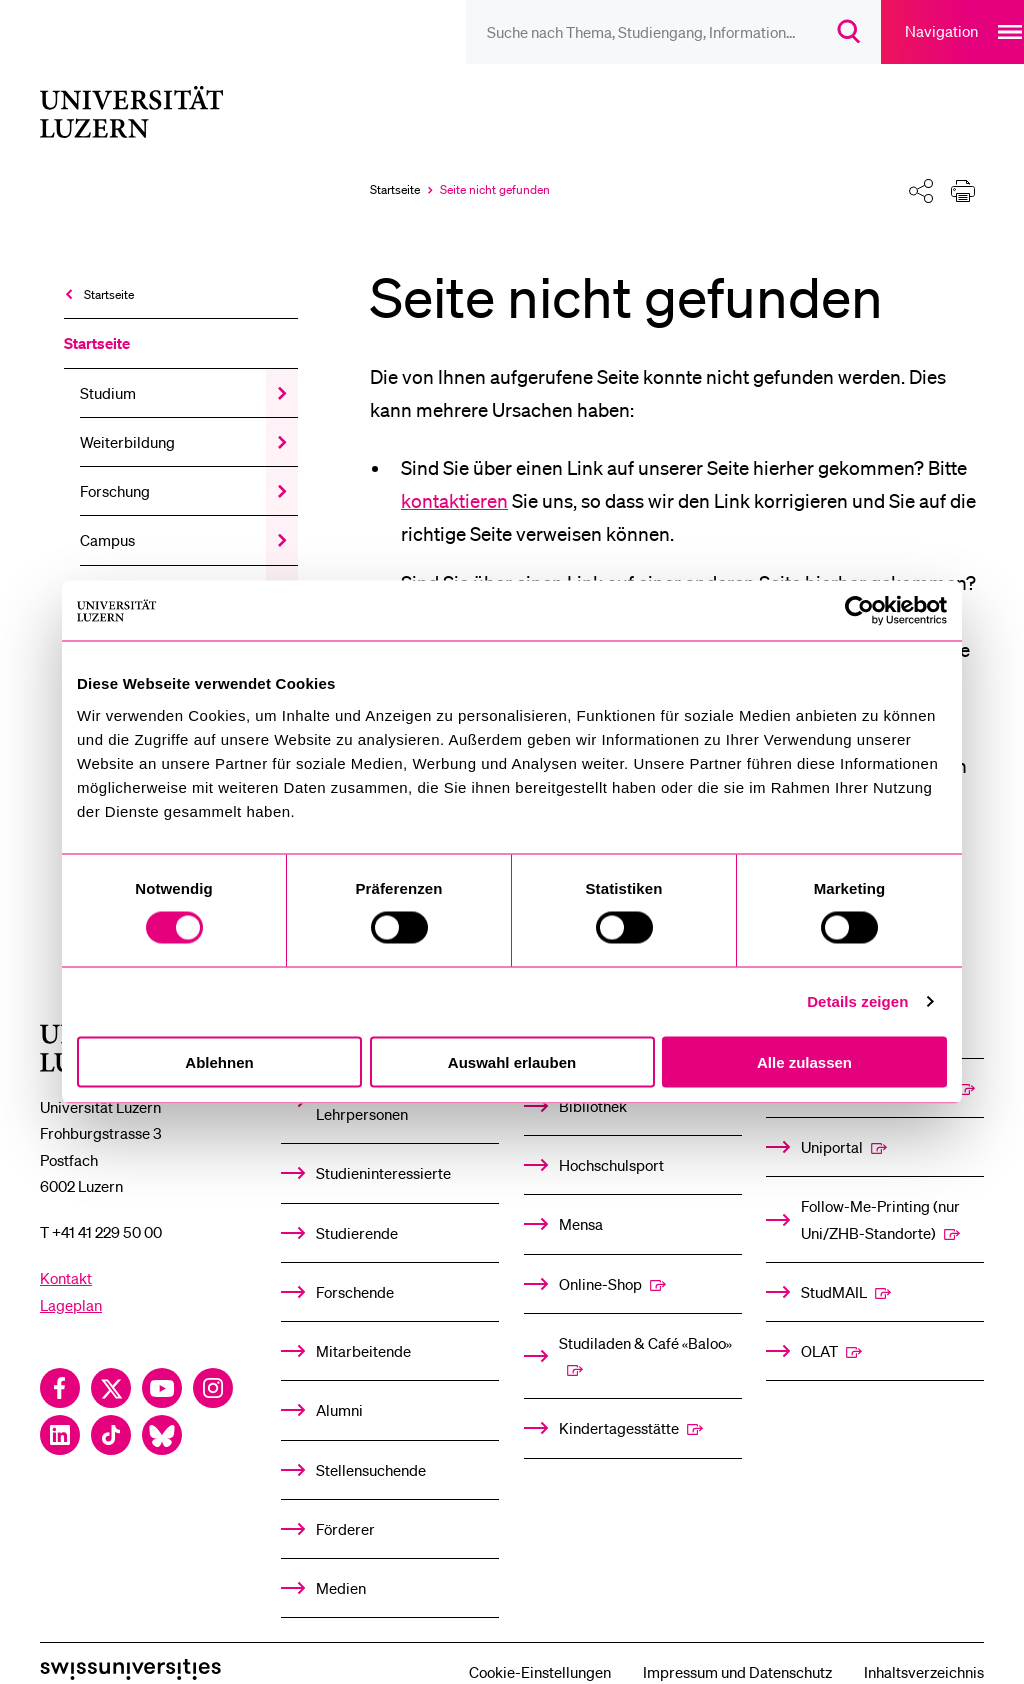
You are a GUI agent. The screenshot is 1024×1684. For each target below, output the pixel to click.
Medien (341, 1562)
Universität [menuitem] (116, 564)
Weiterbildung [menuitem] (127, 416)
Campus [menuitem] (107, 514)
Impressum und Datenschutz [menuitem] (737, 1646)
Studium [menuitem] (108, 367)
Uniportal (832, 1121)
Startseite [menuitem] (109, 268)
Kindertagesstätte (619, 1402)
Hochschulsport (611, 1139)
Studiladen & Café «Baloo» (645, 1317)
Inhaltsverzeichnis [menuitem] (924, 1646)
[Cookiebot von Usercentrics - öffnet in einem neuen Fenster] (859, 611)
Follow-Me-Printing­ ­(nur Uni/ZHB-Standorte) (880, 1193)
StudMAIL (834, 1266)
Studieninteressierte (383, 1147)
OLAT (819, 1325)
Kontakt (66, 1252)
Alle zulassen (804, 1061)
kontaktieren (454, 475)
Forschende (355, 1266)
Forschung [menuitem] (115, 465)
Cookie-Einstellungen (540, 1646)
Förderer (345, 1503)
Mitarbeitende (363, 1325)
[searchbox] (619, 32)
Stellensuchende (371, 1444)
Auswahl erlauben (512, 1061)
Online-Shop (600, 1258)
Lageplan (71, 1279)
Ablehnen (219, 1061)
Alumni (339, 1384)
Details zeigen (857, 1001)
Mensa (581, 1198)
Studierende (357, 1207)
